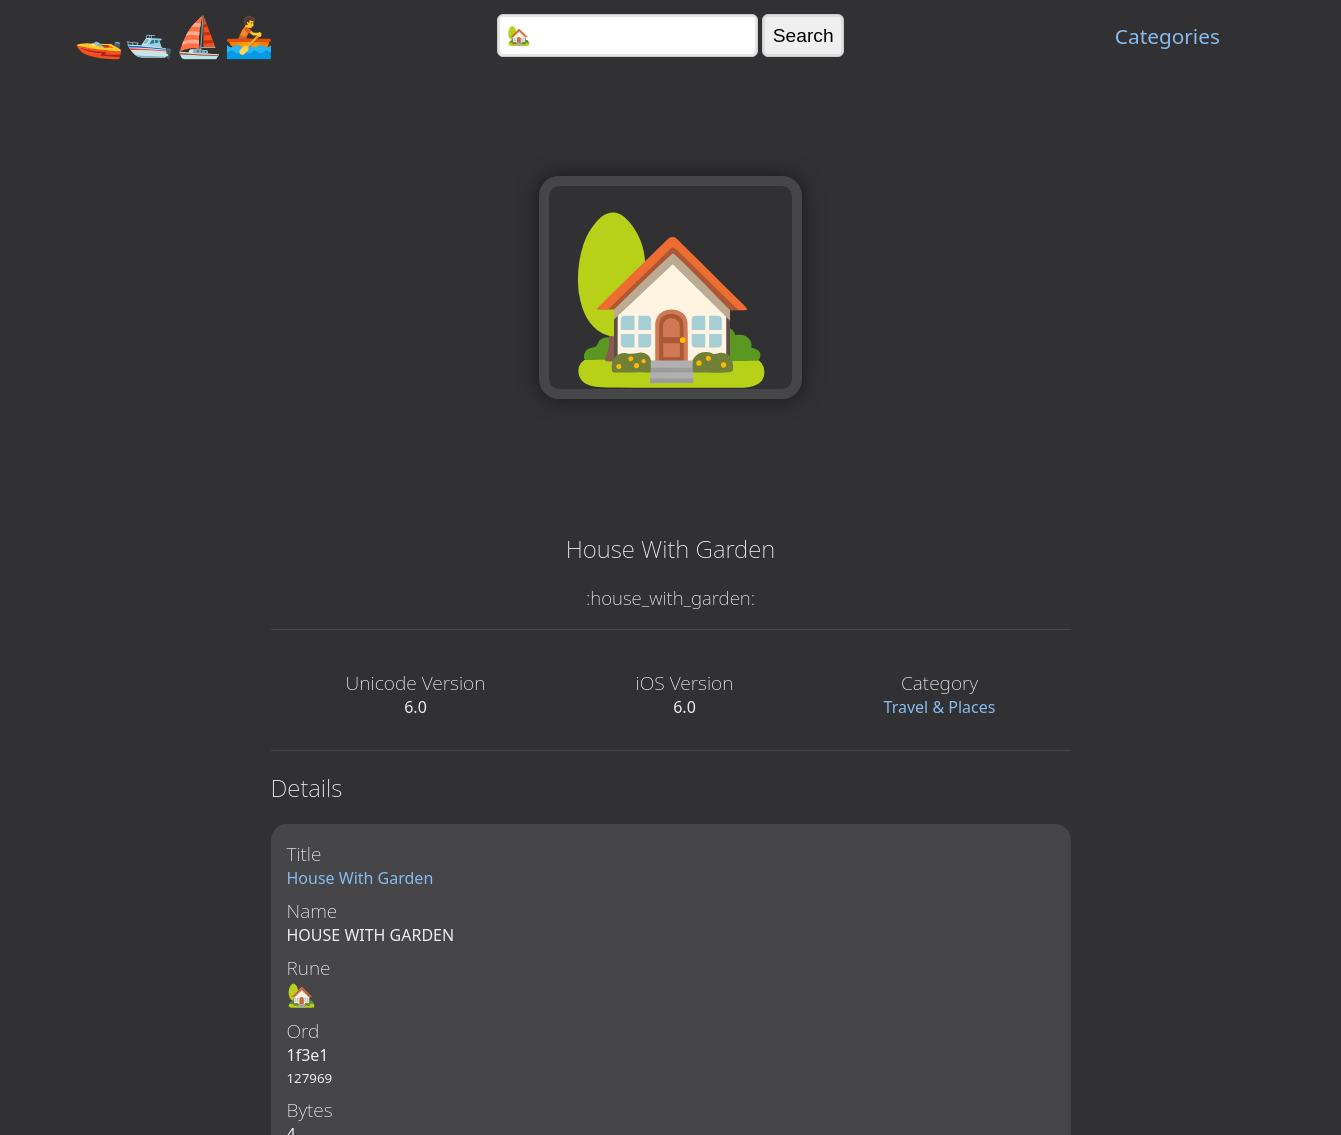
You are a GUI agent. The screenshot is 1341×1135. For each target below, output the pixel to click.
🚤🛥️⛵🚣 (174, 35)
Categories (1167, 36)
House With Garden (360, 878)
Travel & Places (940, 707)
